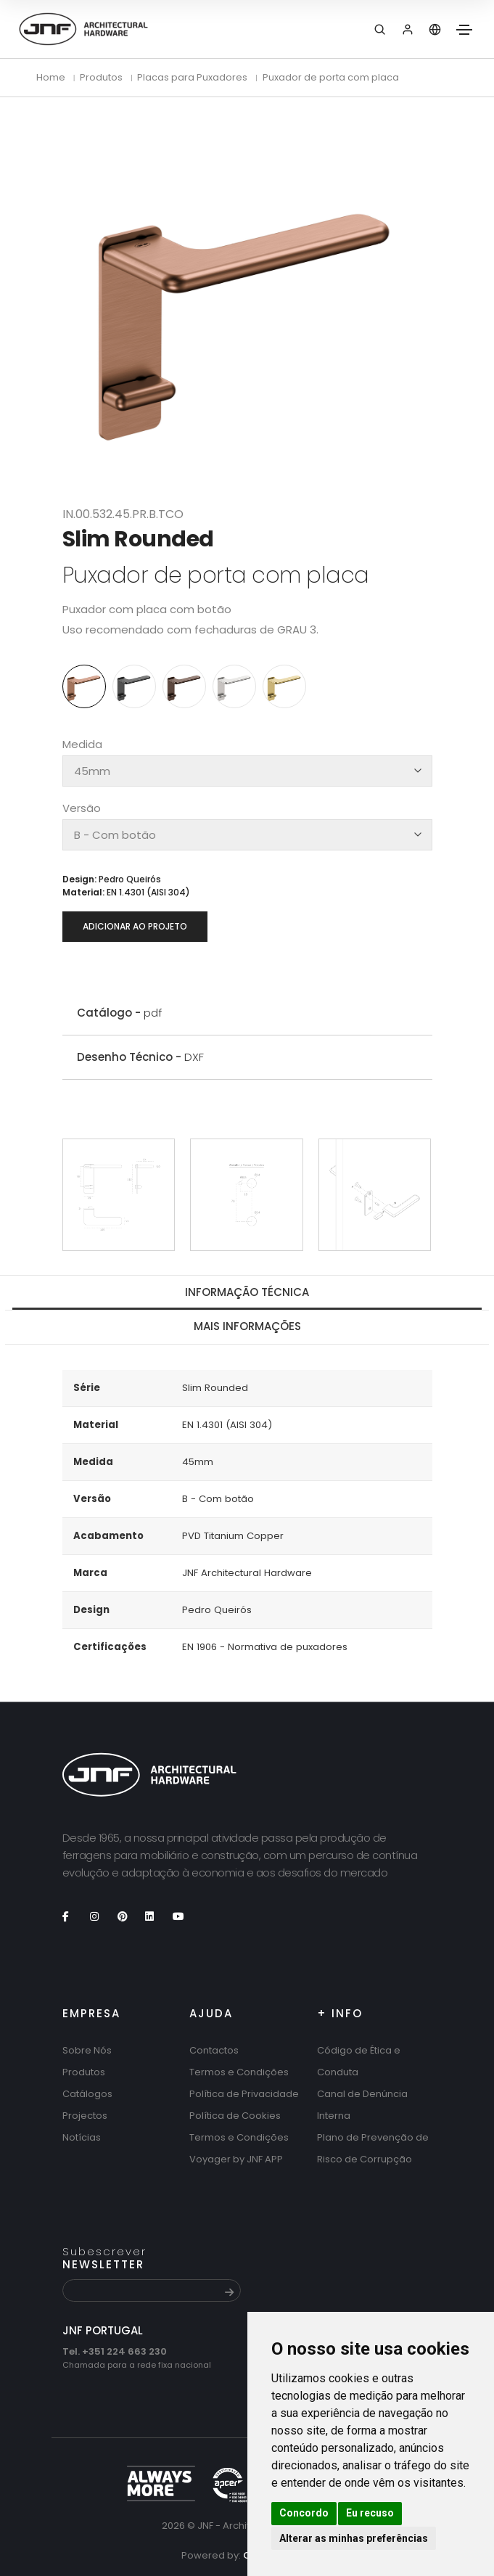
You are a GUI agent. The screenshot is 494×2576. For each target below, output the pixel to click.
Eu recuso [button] (370, 2513)
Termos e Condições (239, 2072)
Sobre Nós (87, 2050)
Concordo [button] (304, 2513)
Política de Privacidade (244, 2094)
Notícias (81, 2137)
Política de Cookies (235, 2115)
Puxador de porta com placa (331, 77)
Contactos (214, 2050)
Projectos (84, 2115)
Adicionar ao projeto (135, 926)
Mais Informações (247, 1326)
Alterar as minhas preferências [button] (353, 2538)
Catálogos (87, 2094)
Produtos (83, 2072)
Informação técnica (247, 1292)
